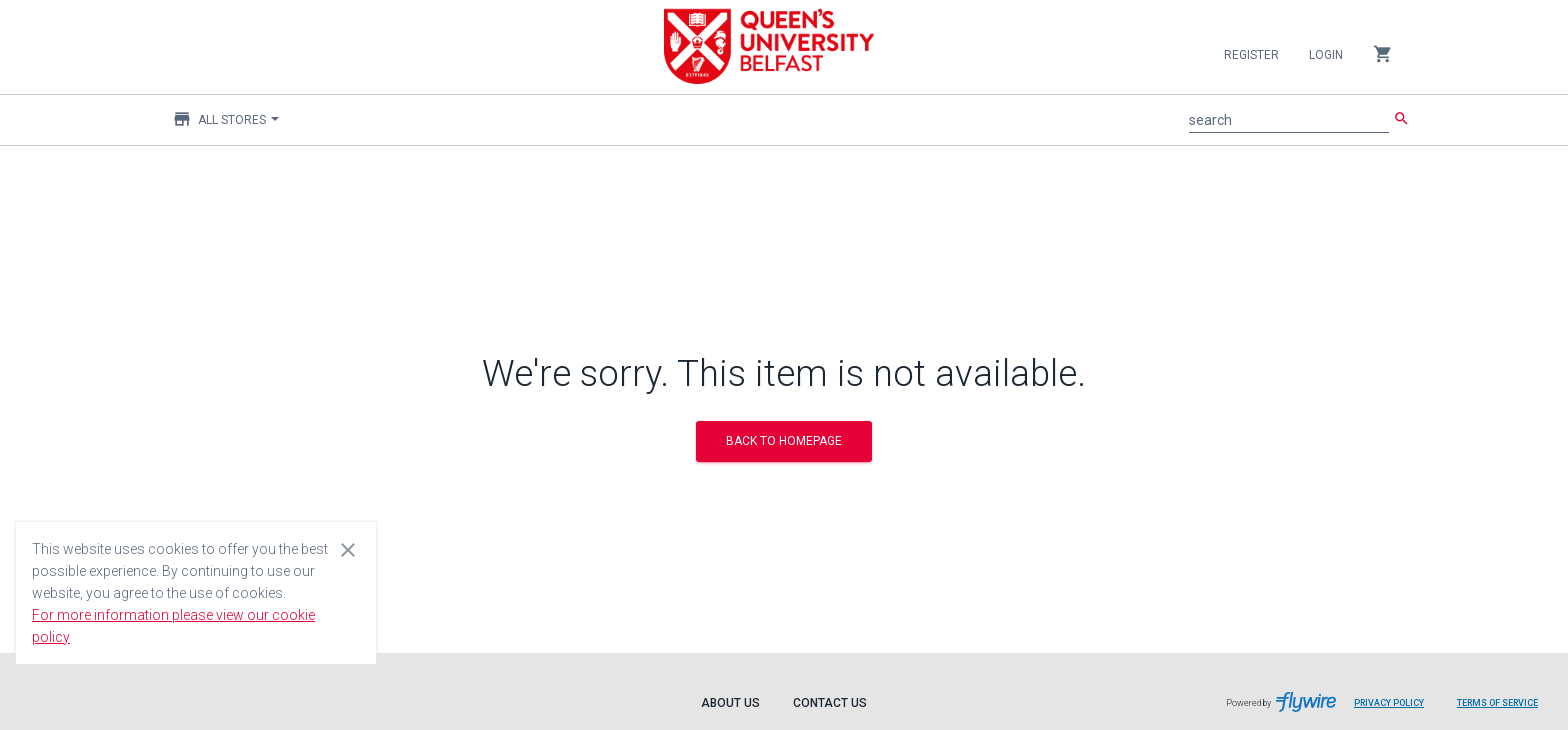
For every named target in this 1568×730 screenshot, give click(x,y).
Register (1251, 55)
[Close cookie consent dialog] (348, 549)
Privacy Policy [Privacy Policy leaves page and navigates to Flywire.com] (1389, 703)
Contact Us (830, 703)
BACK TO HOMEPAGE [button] (784, 441)
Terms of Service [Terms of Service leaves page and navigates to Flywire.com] (1497, 703)
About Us (730, 703)
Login (1326, 55)
